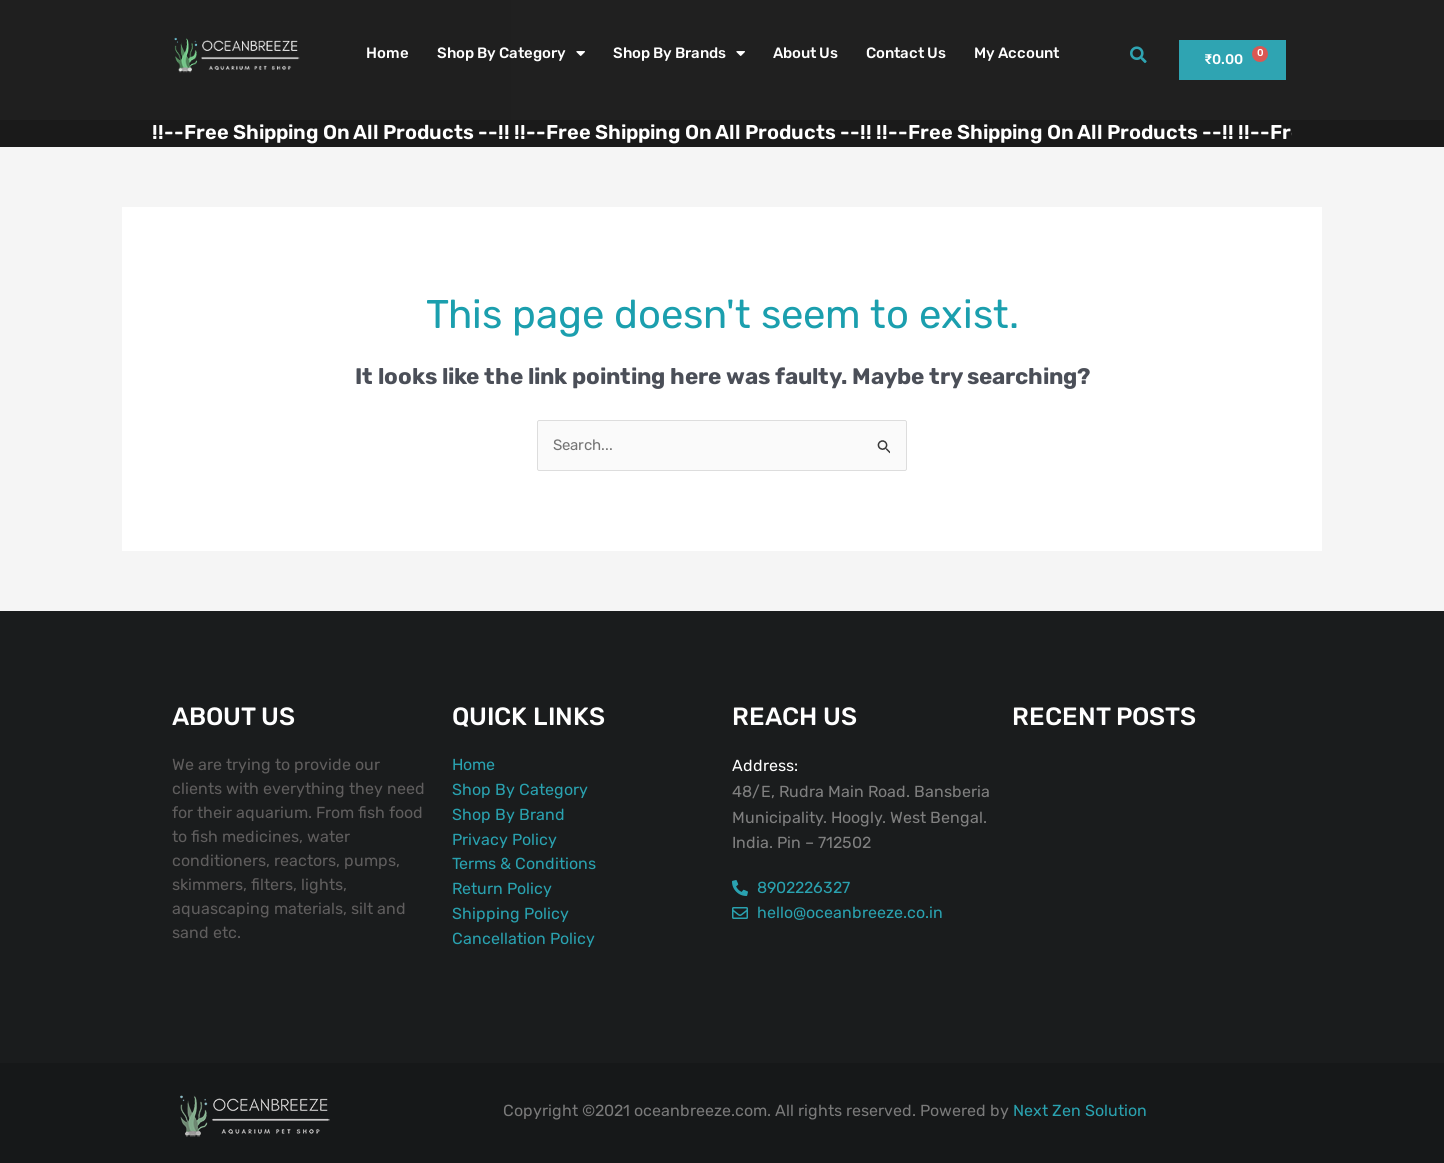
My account (1016, 53)
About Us (805, 53)
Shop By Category (511, 53)
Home (387, 53)
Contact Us (906, 53)
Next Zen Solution (1080, 1110)
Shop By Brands (679, 53)
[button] (1138, 55)
